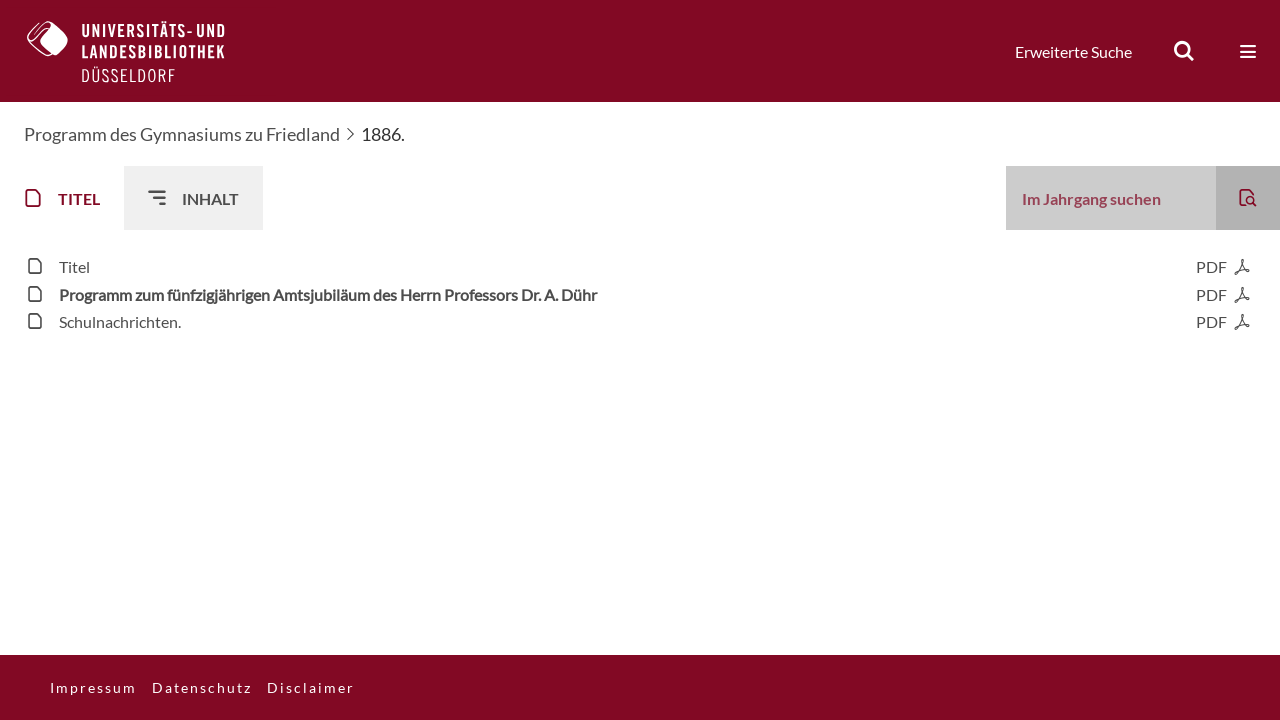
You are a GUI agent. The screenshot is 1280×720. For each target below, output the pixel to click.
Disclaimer (311, 687)
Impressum (93, 687)
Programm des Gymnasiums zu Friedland (182, 134)
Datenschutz (202, 687)
